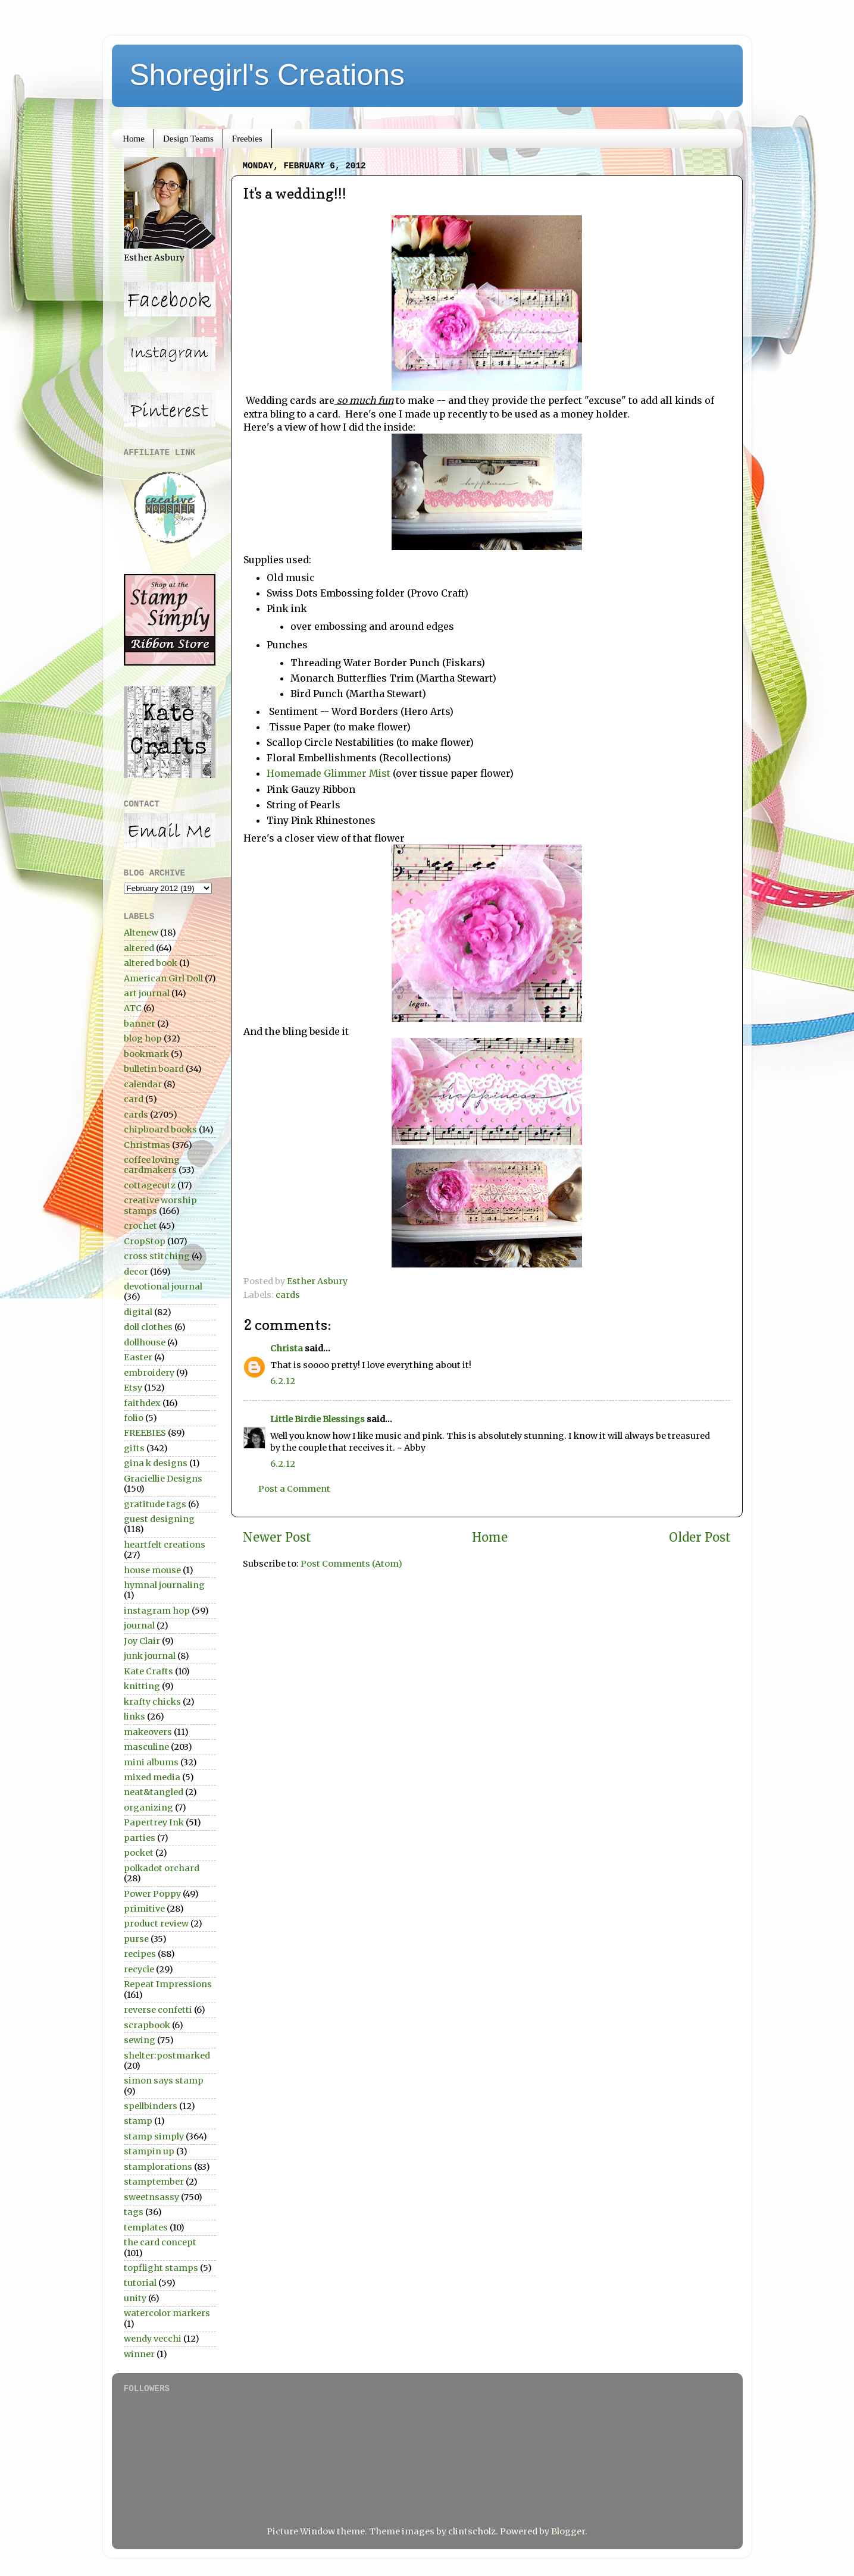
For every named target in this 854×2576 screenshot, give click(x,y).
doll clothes (148, 1327)
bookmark (146, 1054)
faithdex (142, 1403)
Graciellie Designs (163, 1478)
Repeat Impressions (168, 1984)
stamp (138, 2121)
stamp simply (154, 2136)
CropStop (144, 1241)
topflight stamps (161, 2268)
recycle (139, 1969)
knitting (142, 1686)
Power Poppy (152, 1893)
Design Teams (188, 138)
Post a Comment (294, 1488)
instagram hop (157, 1610)
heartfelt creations (164, 1544)
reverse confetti (158, 2009)
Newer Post (277, 1537)
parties (139, 1838)
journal (139, 1625)
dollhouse (144, 1342)
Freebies (247, 138)
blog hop (143, 1038)
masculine (146, 1747)
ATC (133, 1008)
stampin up (149, 2151)
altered (139, 948)
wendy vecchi (153, 2338)
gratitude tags (155, 1504)
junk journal (150, 1656)
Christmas (147, 1145)
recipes (140, 1954)
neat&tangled (153, 1792)
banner (139, 1023)
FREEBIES (145, 1432)
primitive (144, 1908)
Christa (286, 1348)
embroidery (149, 1372)
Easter (138, 1357)
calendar (143, 1084)
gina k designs (155, 1463)
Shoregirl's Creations (267, 75)
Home (134, 138)
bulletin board (154, 1068)
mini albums (151, 1762)
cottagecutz (150, 1185)
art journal (147, 993)
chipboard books (160, 1129)
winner (139, 2354)
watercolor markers (167, 2313)
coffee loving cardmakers (152, 1164)
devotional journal (163, 1286)
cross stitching (157, 1256)
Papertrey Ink (154, 1822)
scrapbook (147, 2025)
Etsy (133, 1387)
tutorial (140, 2282)
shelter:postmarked (167, 2055)
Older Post (700, 1537)
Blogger (568, 2531)
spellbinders (150, 2106)
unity (135, 2298)
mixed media (152, 1777)
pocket (139, 1852)
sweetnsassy (151, 2197)
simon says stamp (164, 2080)
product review (156, 1923)
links (134, 1716)
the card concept (160, 2242)
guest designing (159, 1519)
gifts (134, 1448)
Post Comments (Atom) (351, 1563)
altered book (150, 963)
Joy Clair (142, 1641)
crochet (140, 1225)
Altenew (141, 932)
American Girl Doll (163, 978)
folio (133, 1418)
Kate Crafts (148, 1671)
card (133, 1099)
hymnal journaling (164, 1585)
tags (133, 2212)
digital (138, 1312)
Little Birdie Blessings (317, 1419)
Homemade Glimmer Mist (328, 773)
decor (136, 1271)
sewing (139, 2040)
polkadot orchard (161, 1868)
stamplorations (158, 2166)
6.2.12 (282, 1381)
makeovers (148, 1732)
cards (288, 1294)
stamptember (154, 2181)
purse (136, 1939)
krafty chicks (152, 1701)
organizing (148, 1807)
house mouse (152, 1570)
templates (146, 2227)
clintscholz (472, 2531)
